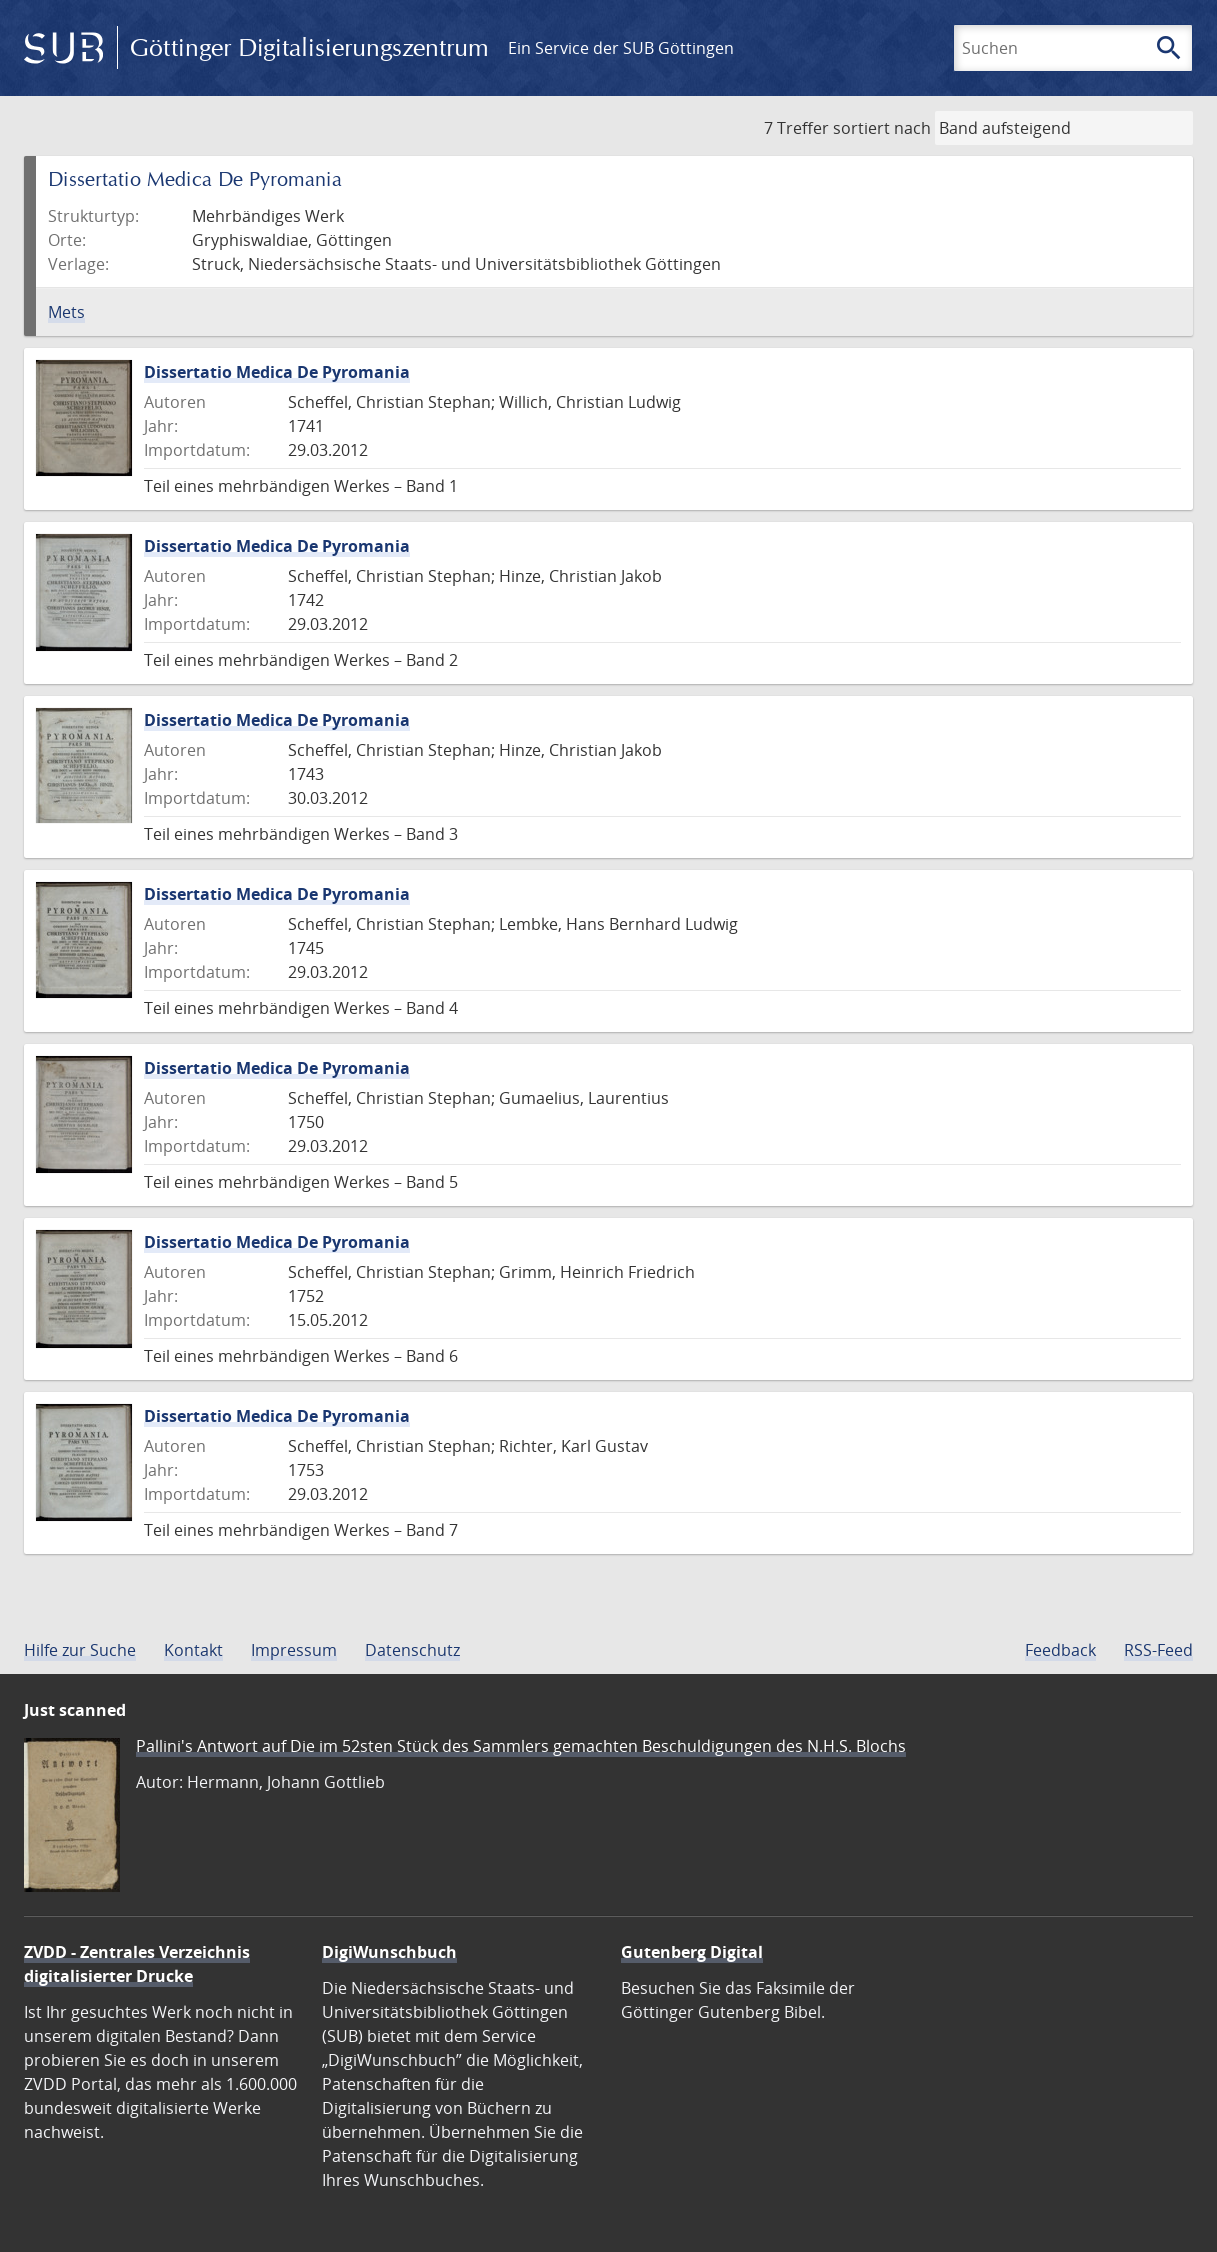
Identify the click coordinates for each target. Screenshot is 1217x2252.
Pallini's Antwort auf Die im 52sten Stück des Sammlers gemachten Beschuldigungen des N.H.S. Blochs (521, 1746)
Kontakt (193, 1650)
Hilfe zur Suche (80, 1650)
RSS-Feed (1158, 1650)
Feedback (1060, 1650)
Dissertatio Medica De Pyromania (277, 372)
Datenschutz (412, 1650)
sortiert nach (882, 128)
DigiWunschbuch (389, 1952)
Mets (66, 312)
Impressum (294, 1650)
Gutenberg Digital (692, 1952)
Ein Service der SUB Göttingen (621, 48)
